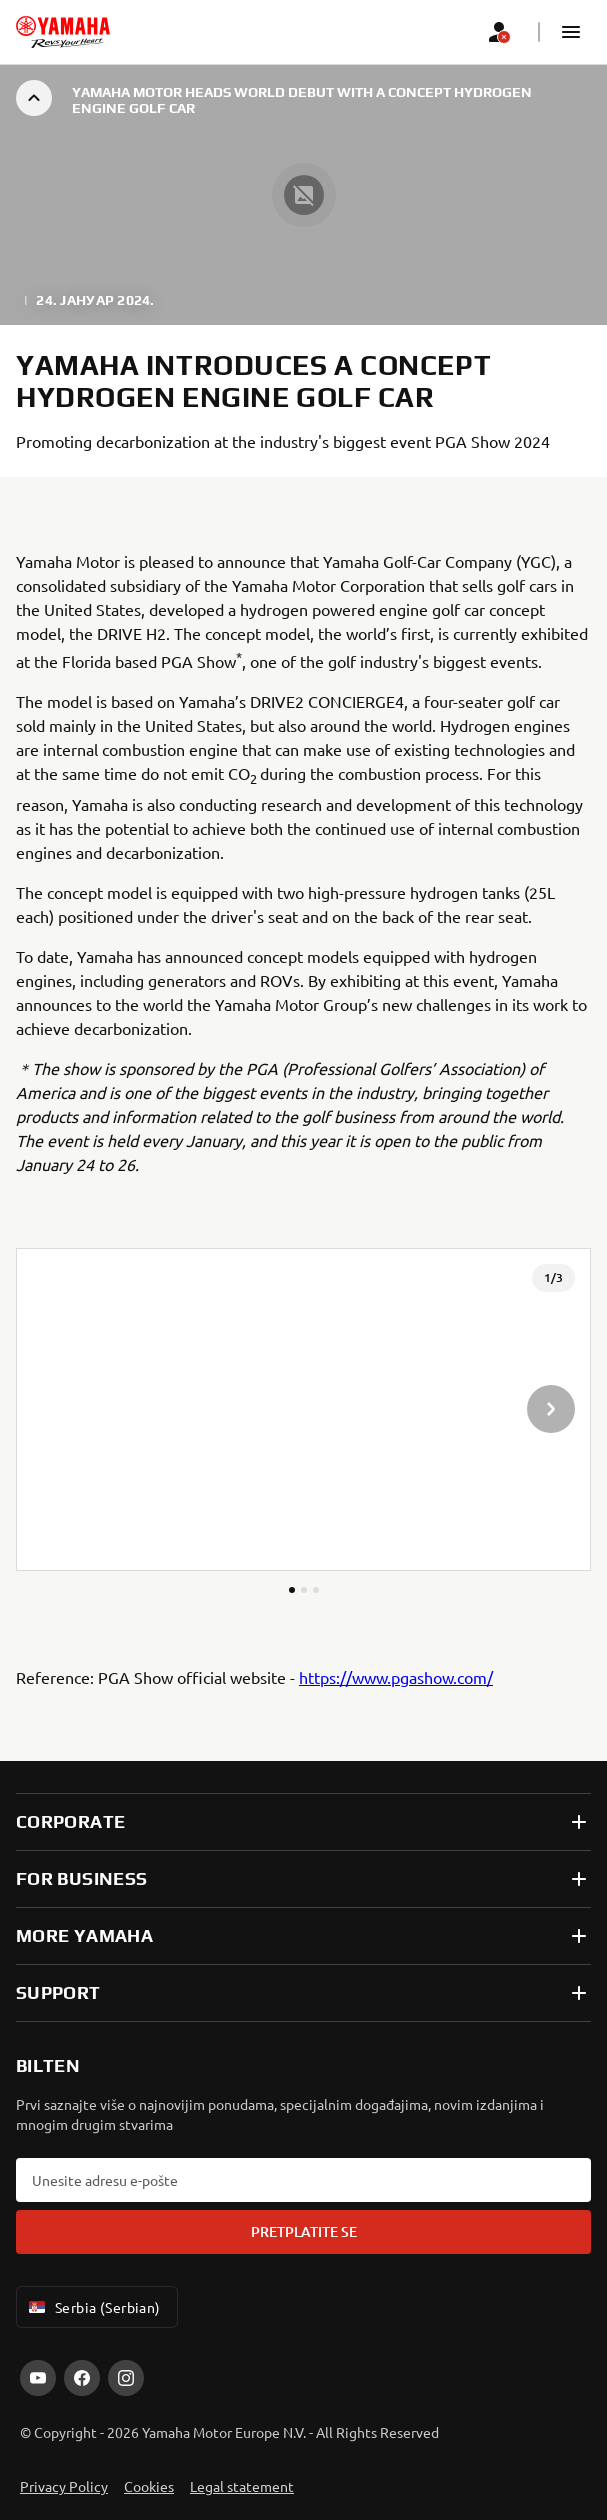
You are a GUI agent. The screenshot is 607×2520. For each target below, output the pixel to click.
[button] (571, 32)
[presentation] (303, 1409)
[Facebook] (82, 2378)
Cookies (149, 2486)
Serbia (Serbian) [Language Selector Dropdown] (93, 2307)
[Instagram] (126, 2378)
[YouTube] (38, 2378)
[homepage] (63, 32)
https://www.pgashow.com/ (396, 1677)
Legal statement (242, 2486)
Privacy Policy (64, 2486)
